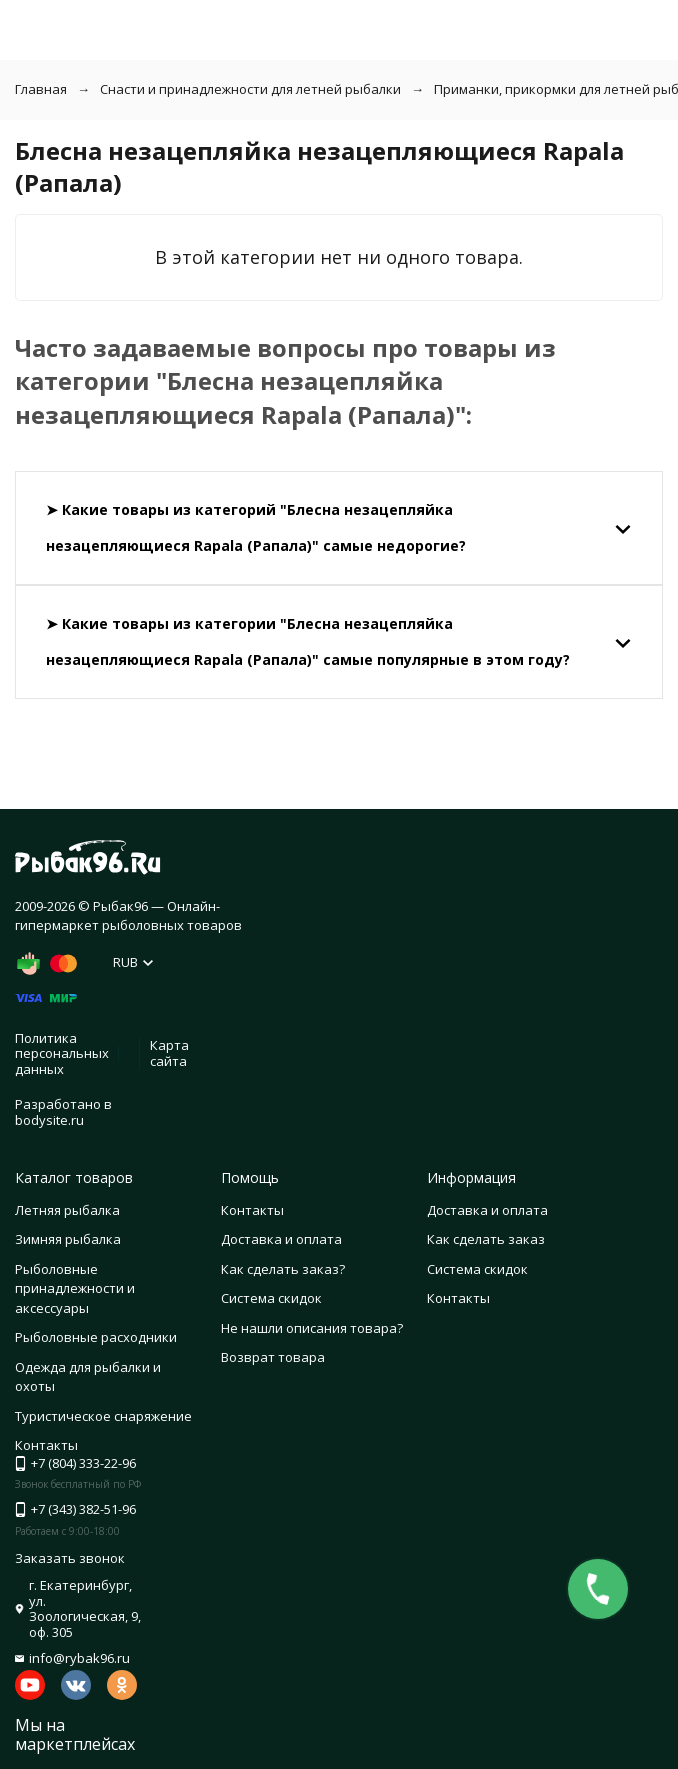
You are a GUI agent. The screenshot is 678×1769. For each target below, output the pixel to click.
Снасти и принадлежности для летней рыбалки (250, 89)
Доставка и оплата (281, 1239)
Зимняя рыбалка (68, 1239)
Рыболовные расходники (96, 1337)
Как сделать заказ (486, 1239)
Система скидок (271, 1298)
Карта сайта (169, 1053)
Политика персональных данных (62, 1053)
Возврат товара (273, 1357)
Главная (41, 89)
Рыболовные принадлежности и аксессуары (75, 1288)
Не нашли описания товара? (312, 1328)
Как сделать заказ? (283, 1269)
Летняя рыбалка (67, 1210)
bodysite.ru (49, 1120)
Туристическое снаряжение (103, 1416)
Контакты (252, 1210)
